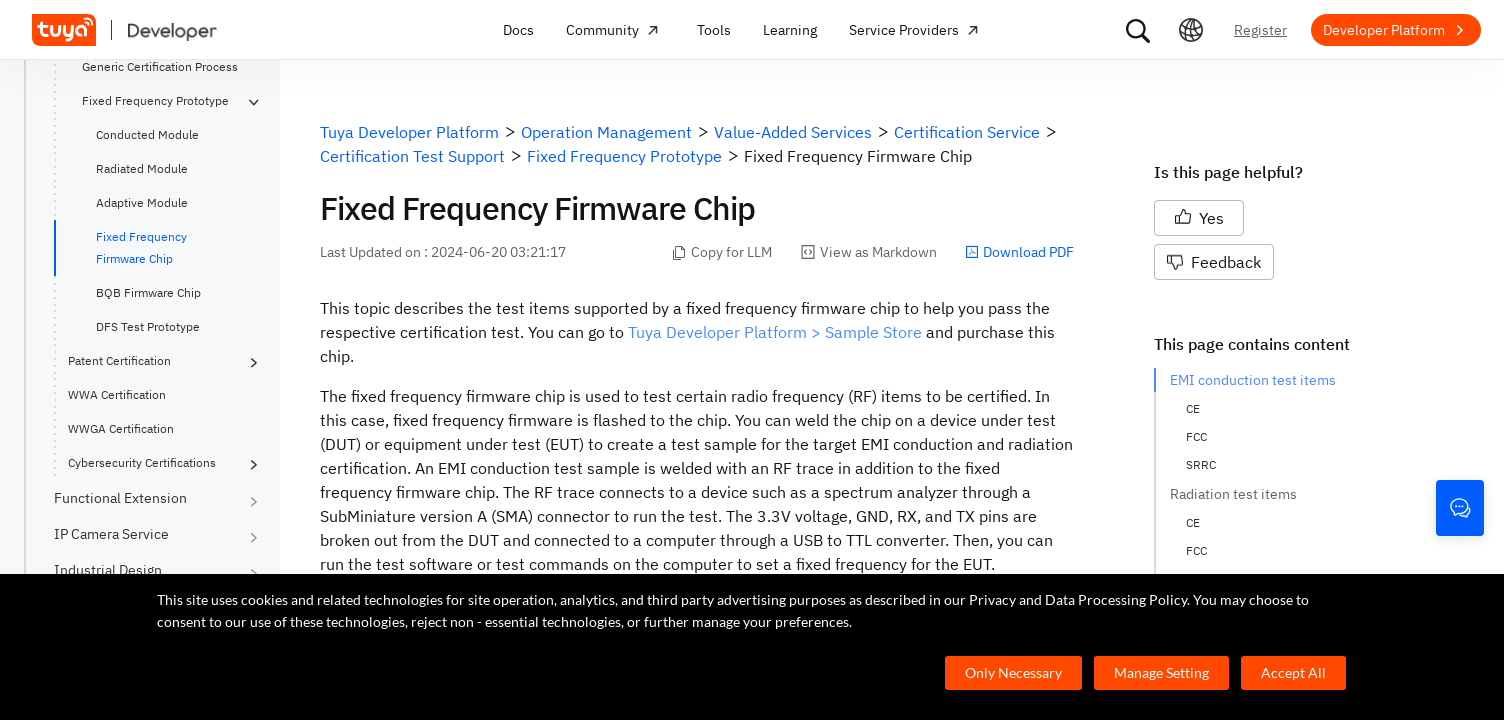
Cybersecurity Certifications (142, 462)
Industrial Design (108, 570)
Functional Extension (120, 498)
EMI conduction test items (1253, 380)
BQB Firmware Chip (148, 292)
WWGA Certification (121, 428)
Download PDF (1019, 252)
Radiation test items (1233, 494)
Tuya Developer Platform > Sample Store (775, 332)
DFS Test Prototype (148, 326)
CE (1193, 408)
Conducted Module (147, 134)
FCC (1196, 436)
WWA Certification (117, 394)
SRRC (1201, 464)
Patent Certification (119, 360)
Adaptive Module (142, 202)
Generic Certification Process (160, 66)
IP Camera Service (111, 534)
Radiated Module (142, 168)
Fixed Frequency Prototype (155, 100)
